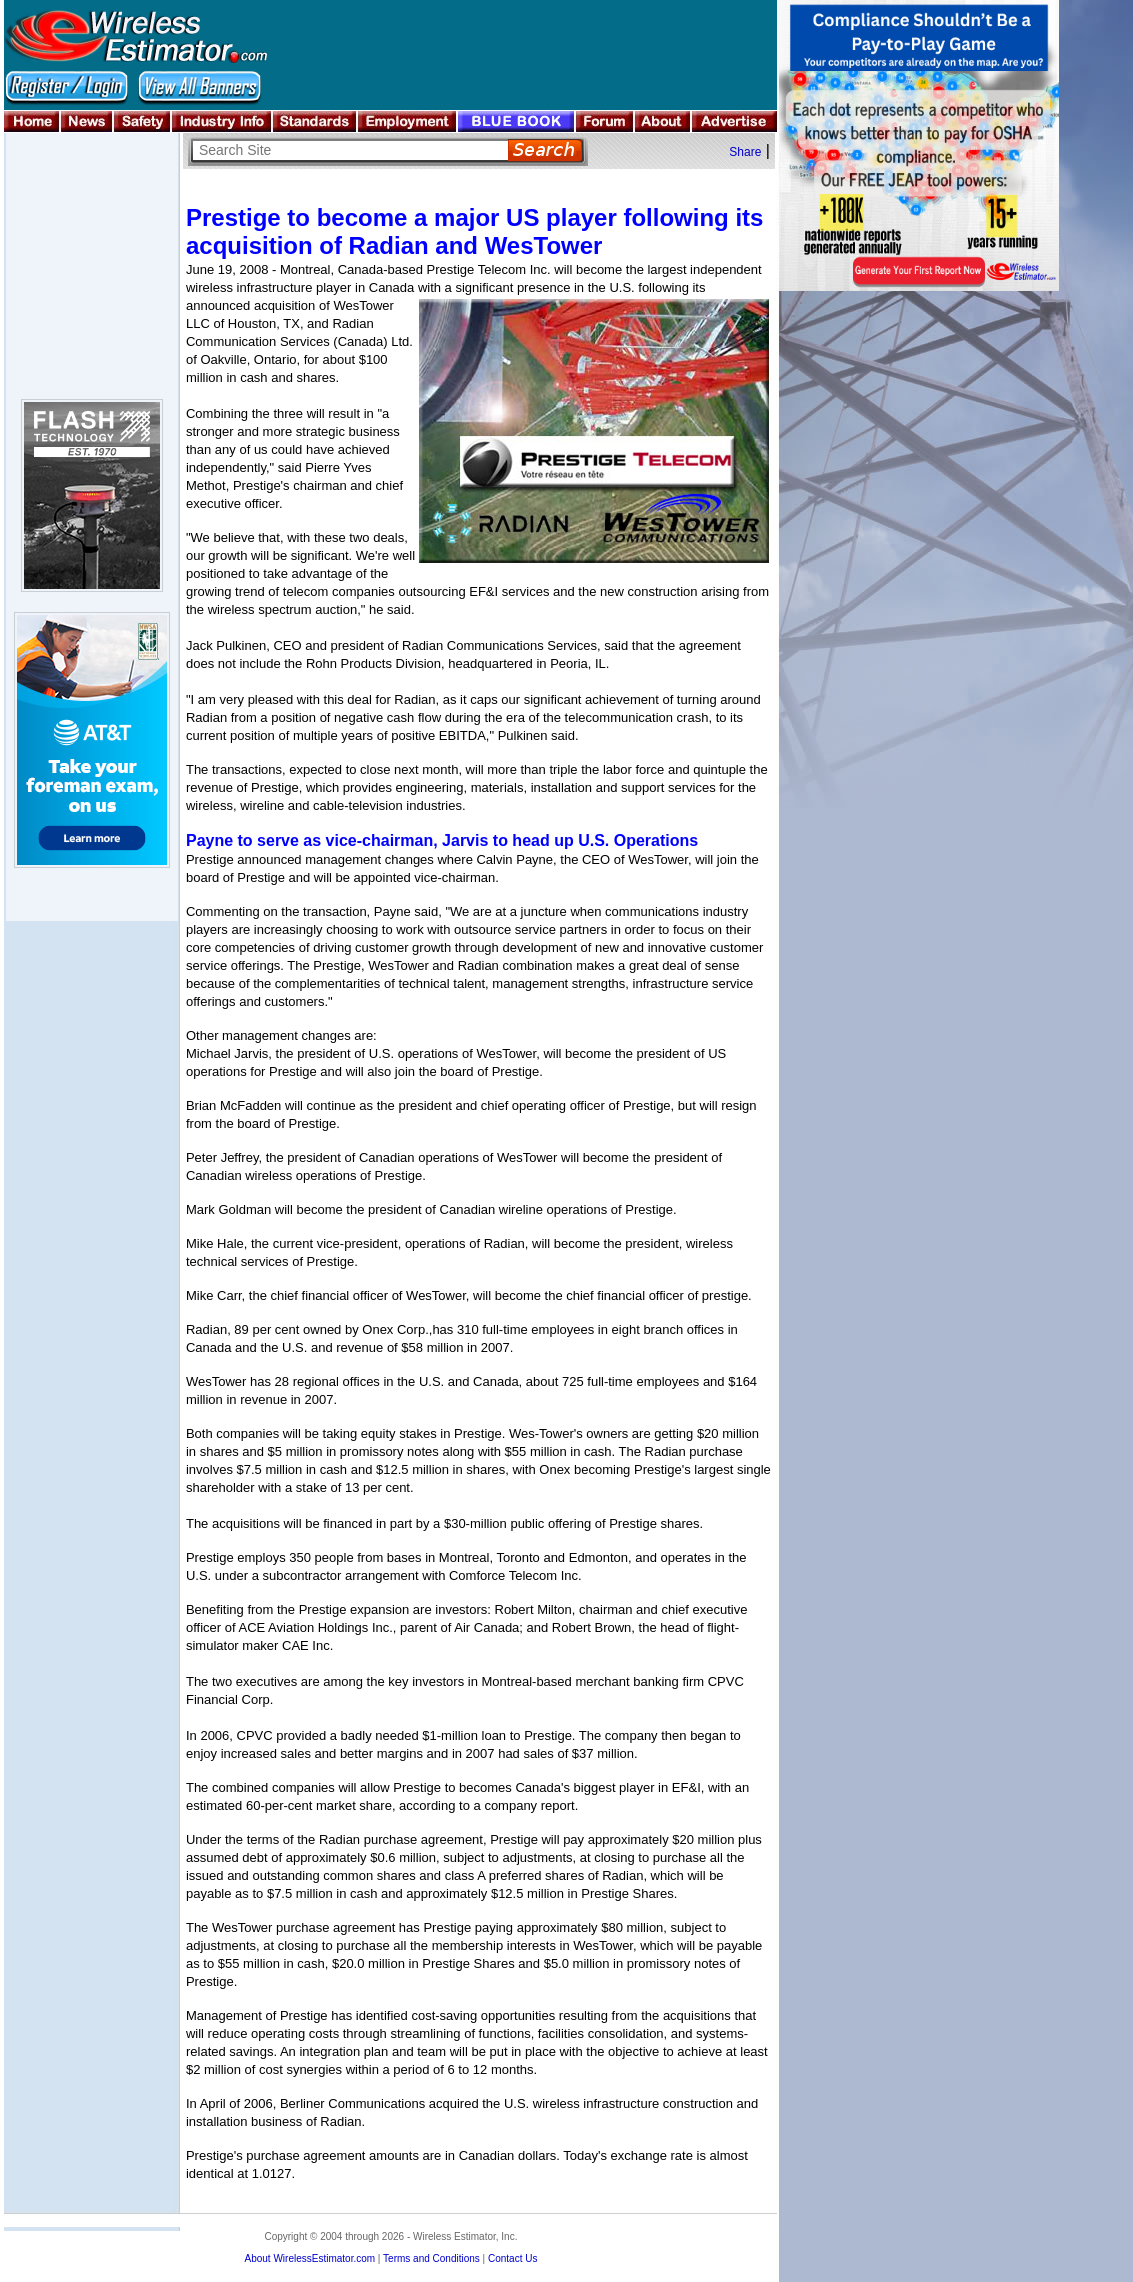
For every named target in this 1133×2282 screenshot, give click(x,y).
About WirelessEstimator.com (309, 2258)
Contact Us (512, 2258)
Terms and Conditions (431, 2258)
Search (545, 150)
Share (745, 152)
